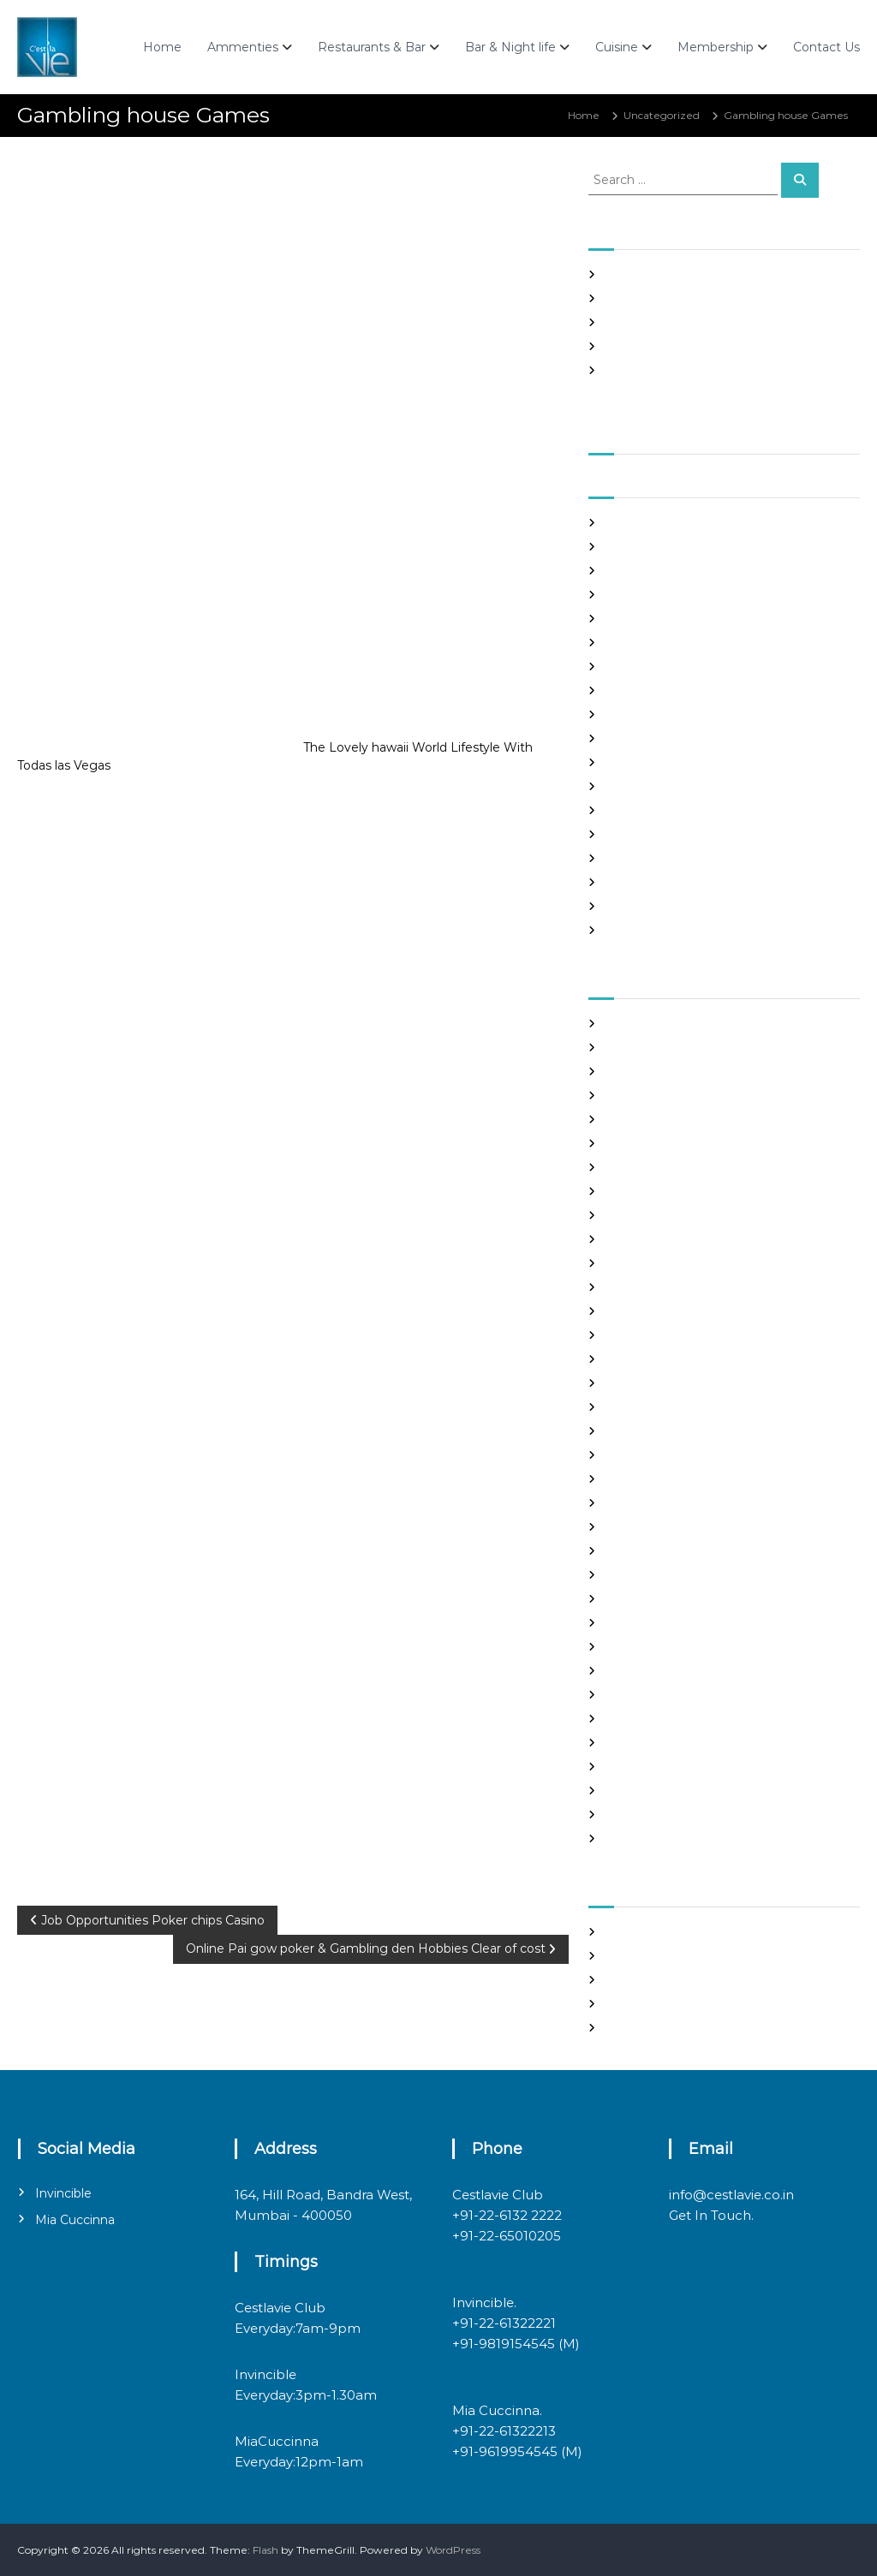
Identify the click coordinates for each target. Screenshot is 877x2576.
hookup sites (637, 1407)
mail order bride (647, 1526)
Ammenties (242, 47)
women (626, 1838)
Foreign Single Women (664, 1335)
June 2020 (633, 882)
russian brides (640, 1694)
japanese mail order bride (671, 1431)
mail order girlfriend (657, 1574)
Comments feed (648, 2003)
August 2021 (637, 546)
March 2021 (634, 666)
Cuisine (616, 47)
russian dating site (651, 1718)
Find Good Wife (645, 1263)
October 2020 (642, 786)
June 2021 (631, 594)
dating (622, 1239)
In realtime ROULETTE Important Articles (711, 322)
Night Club (633, 1622)
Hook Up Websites (651, 1383)
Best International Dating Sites (683, 1071)
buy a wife (632, 1143)
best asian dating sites (661, 1023)
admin (163, 187)
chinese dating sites (656, 1191)
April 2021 (630, 642)
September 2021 (648, 522)
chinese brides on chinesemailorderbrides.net (722, 1167)
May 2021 (629, 618)
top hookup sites (647, 1766)
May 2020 (631, 906)
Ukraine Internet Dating (667, 1790)
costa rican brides (649, 1215)
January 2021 (639, 714)
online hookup (642, 1646)
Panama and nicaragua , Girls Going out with (719, 298)
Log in (621, 1955)
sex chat (626, 1742)
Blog (617, 1095)
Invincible (63, 2193)
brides (621, 1119)
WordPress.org (643, 2027)
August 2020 (639, 834)
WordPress (453, 2549)
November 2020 (648, 762)
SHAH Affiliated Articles (665, 274)
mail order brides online (666, 1550)
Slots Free (630, 346)
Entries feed (637, 1979)
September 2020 (650, 810)
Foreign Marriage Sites (663, 1311)
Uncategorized (661, 115)
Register (627, 1931)
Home (162, 47)
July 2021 (629, 570)
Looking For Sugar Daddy (670, 1502)
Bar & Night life (510, 47)
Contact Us (826, 47)
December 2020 (649, 738)
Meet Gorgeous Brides (663, 1598)
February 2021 (642, 690)
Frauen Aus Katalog (655, 1359)
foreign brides (641, 1287)
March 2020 (636, 930)
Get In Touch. (711, 2215)
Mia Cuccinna (75, 2220)
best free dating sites (659, 1047)
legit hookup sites (650, 1478)
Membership (715, 47)
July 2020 (631, 858)
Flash (265, 2549)
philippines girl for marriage (676, 1670)
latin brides (634, 1455)
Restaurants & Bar (372, 47)
